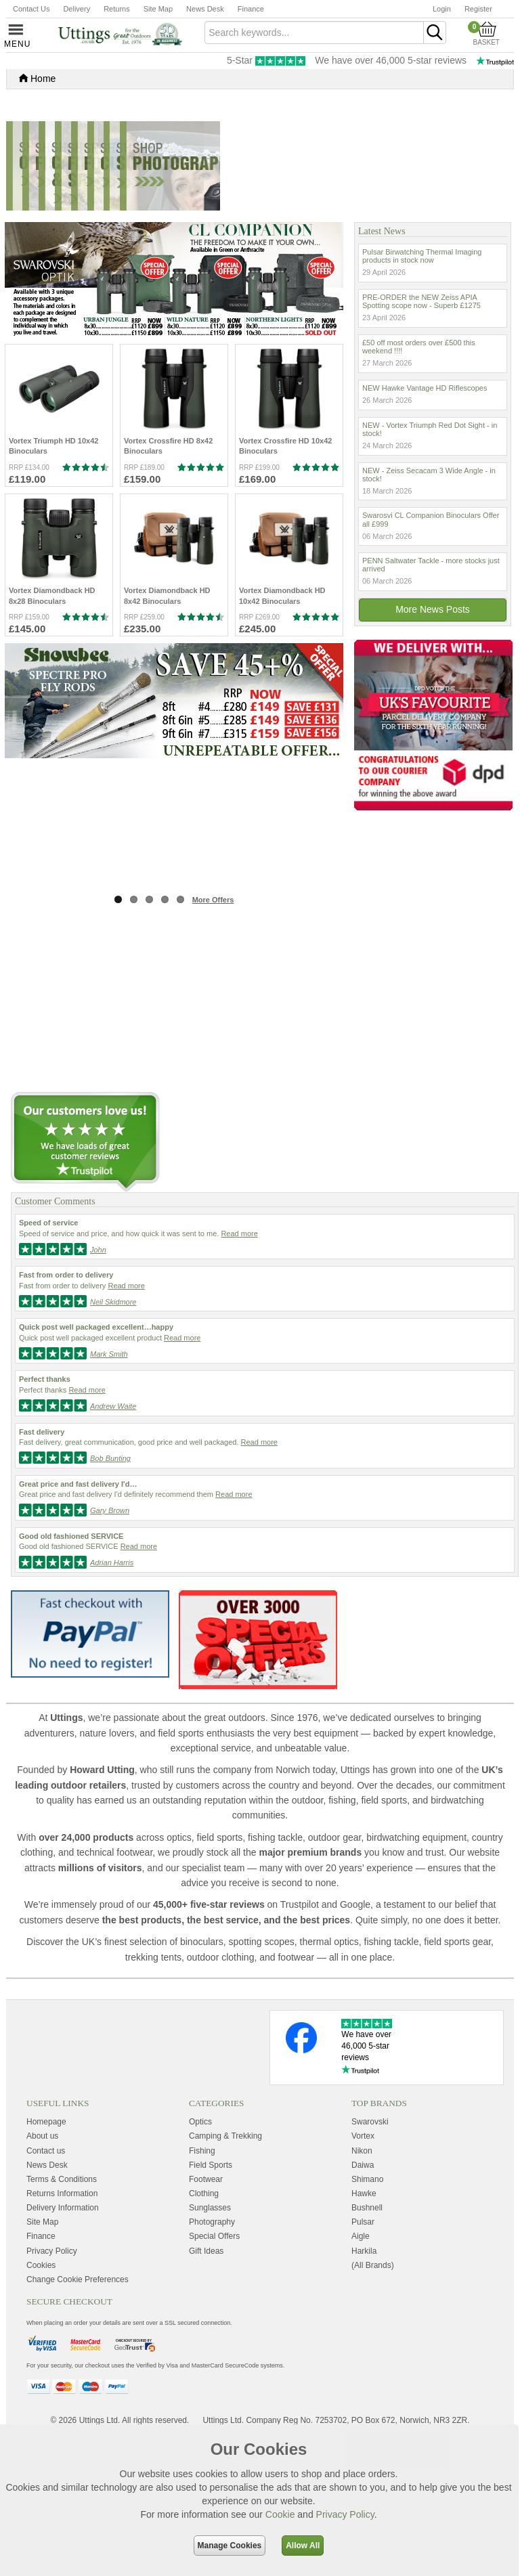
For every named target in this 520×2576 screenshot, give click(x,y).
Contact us (45, 2289)
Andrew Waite (113, 1544)
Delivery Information (62, 2346)
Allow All (303, 2545)
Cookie (280, 2514)
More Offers (213, 1038)
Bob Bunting (110, 1596)
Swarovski (370, 2260)
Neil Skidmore (113, 1440)
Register (478, 9)
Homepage (46, 2260)
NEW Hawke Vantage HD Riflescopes (424, 526)
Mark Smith (109, 1492)
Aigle (360, 2375)
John (98, 1388)
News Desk (205, 9)
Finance (251, 9)
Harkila (363, 2389)
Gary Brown (109, 1648)
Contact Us (31, 9)
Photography (212, 2360)
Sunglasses (210, 2346)
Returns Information (62, 2331)
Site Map (158, 9)
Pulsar (362, 2360)
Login (442, 9)
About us (42, 2274)
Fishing (202, 2289)
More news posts (432, 747)
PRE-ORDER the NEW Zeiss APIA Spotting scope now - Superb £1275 (421, 439)
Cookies (41, 2403)
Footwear (206, 2317)
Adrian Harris (111, 1701)
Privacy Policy (345, 2514)
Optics (200, 2260)
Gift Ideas (206, 2389)
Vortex (362, 2274)
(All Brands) (372, 2403)
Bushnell (367, 2346)
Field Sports (210, 2303)
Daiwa (362, 2303)
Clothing (204, 2331)
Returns (117, 9)
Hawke (363, 2331)
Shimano (367, 2317)
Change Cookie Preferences (77, 2417)
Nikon (361, 2289)
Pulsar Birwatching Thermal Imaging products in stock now (421, 394)
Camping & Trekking (225, 2274)
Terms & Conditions (61, 2317)
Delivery (76, 9)
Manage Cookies (230, 2545)
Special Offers (214, 2375)
